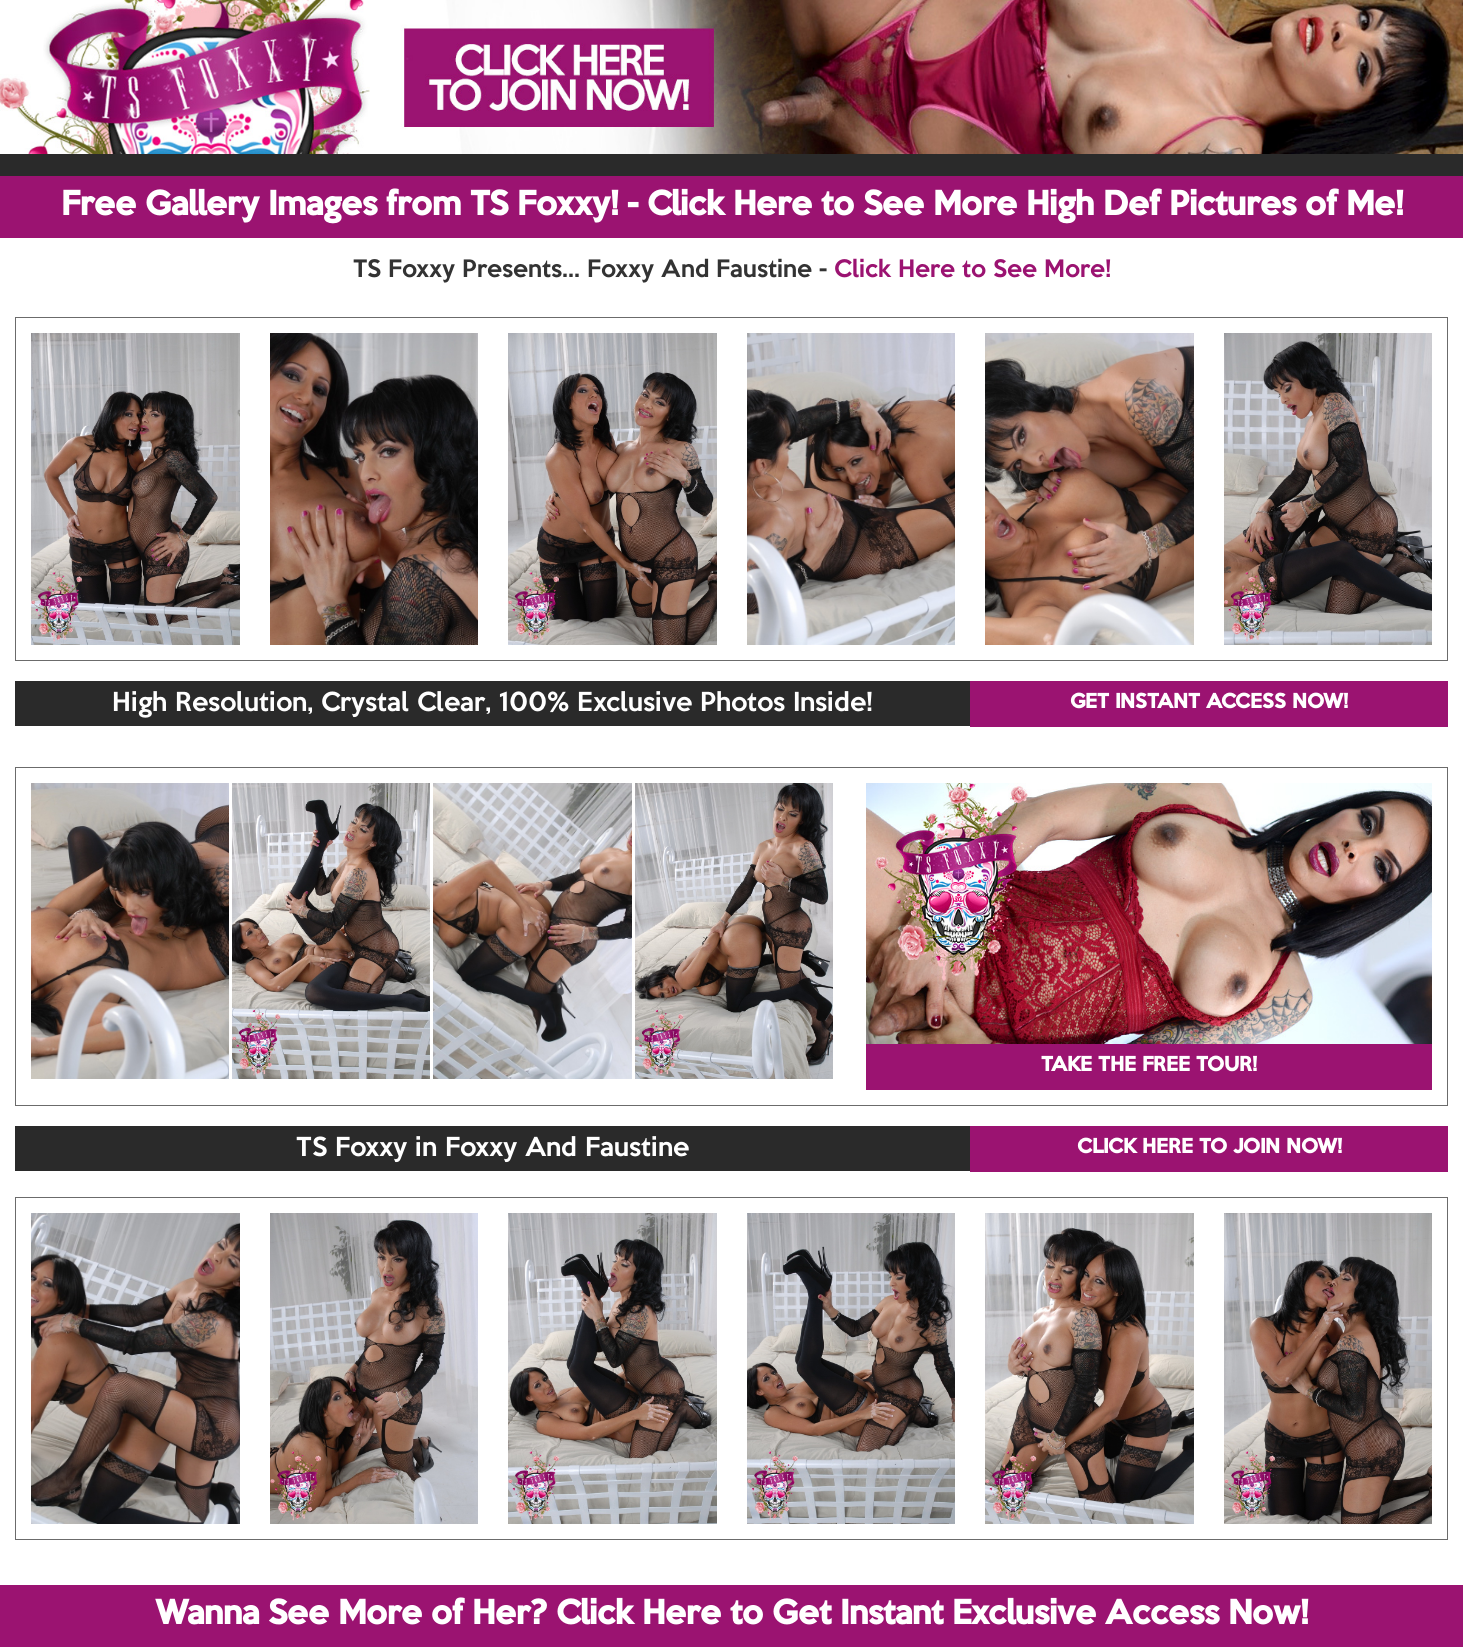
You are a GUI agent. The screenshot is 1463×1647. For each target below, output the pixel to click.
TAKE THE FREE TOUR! (1149, 1066)
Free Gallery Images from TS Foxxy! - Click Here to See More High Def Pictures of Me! (732, 206)
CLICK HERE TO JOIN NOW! (1209, 1148)
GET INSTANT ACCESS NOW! (1209, 703)
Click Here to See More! (972, 270)
